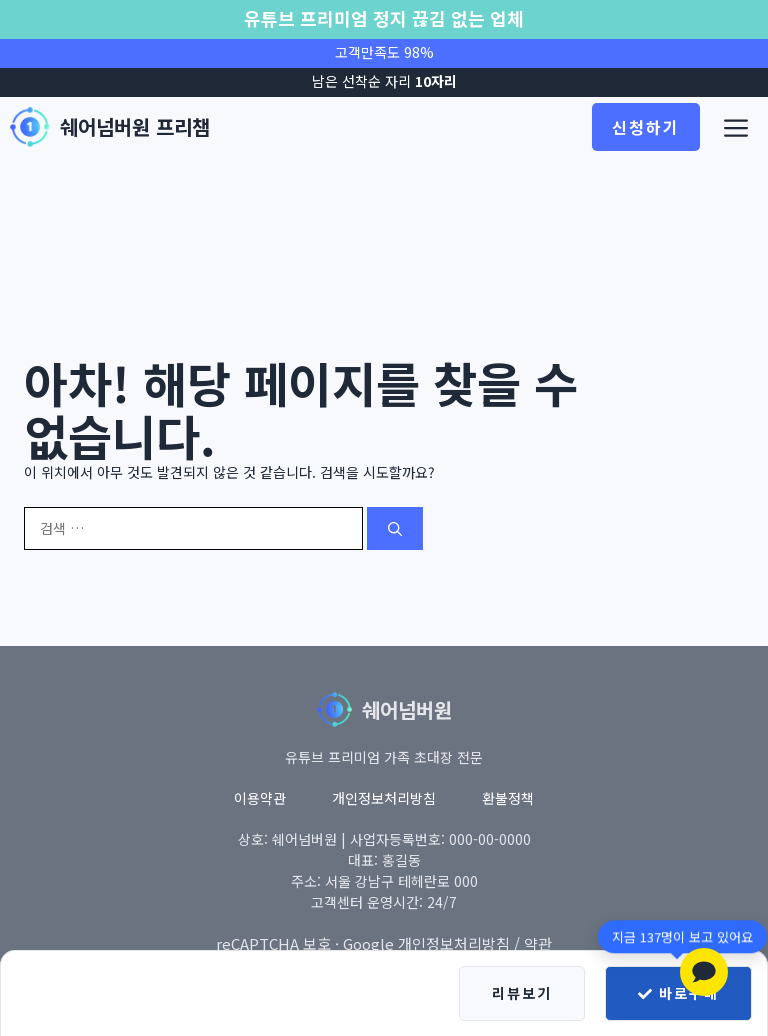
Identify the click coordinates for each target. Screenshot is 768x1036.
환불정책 (508, 798)
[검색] (395, 528)
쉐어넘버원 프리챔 (135, 126)
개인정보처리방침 (384, 798)
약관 (538, 943)
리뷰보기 (522, 993)
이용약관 (260, 798)
